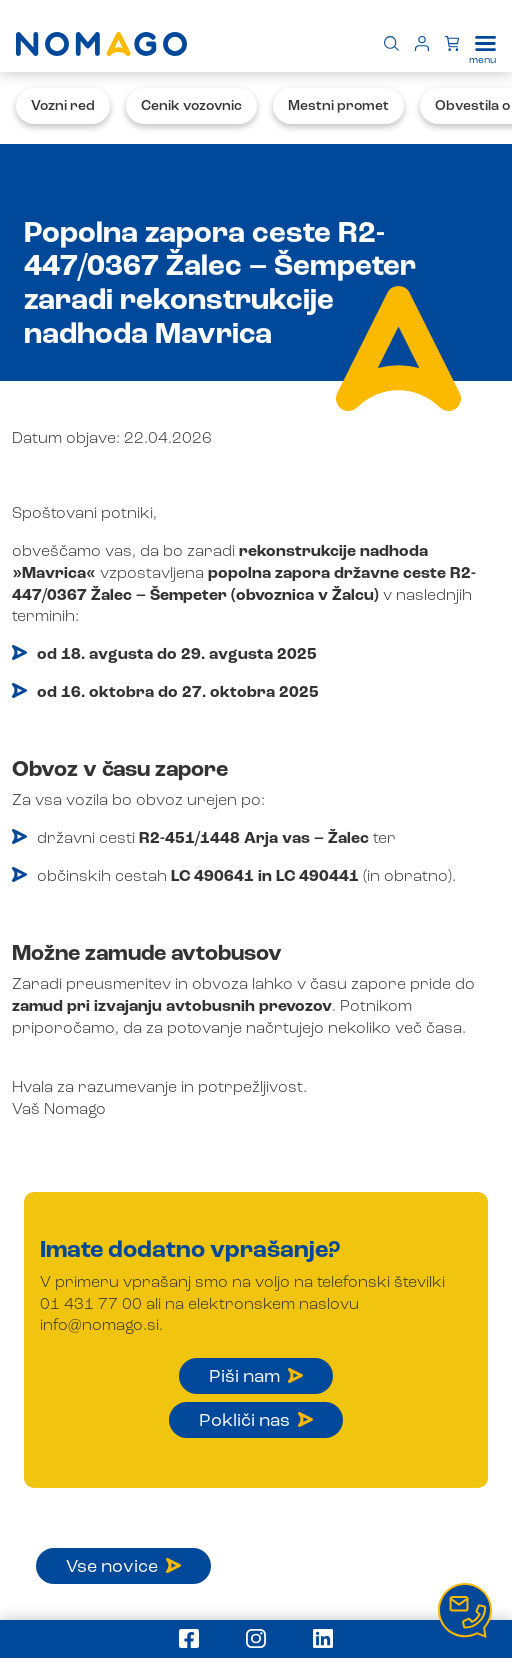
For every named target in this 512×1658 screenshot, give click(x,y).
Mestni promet (338, 106)
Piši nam (256, 1377)
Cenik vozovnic (191, 106)
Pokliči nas (256, 1421)
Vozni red (63, 106)
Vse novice (123, 1567)
